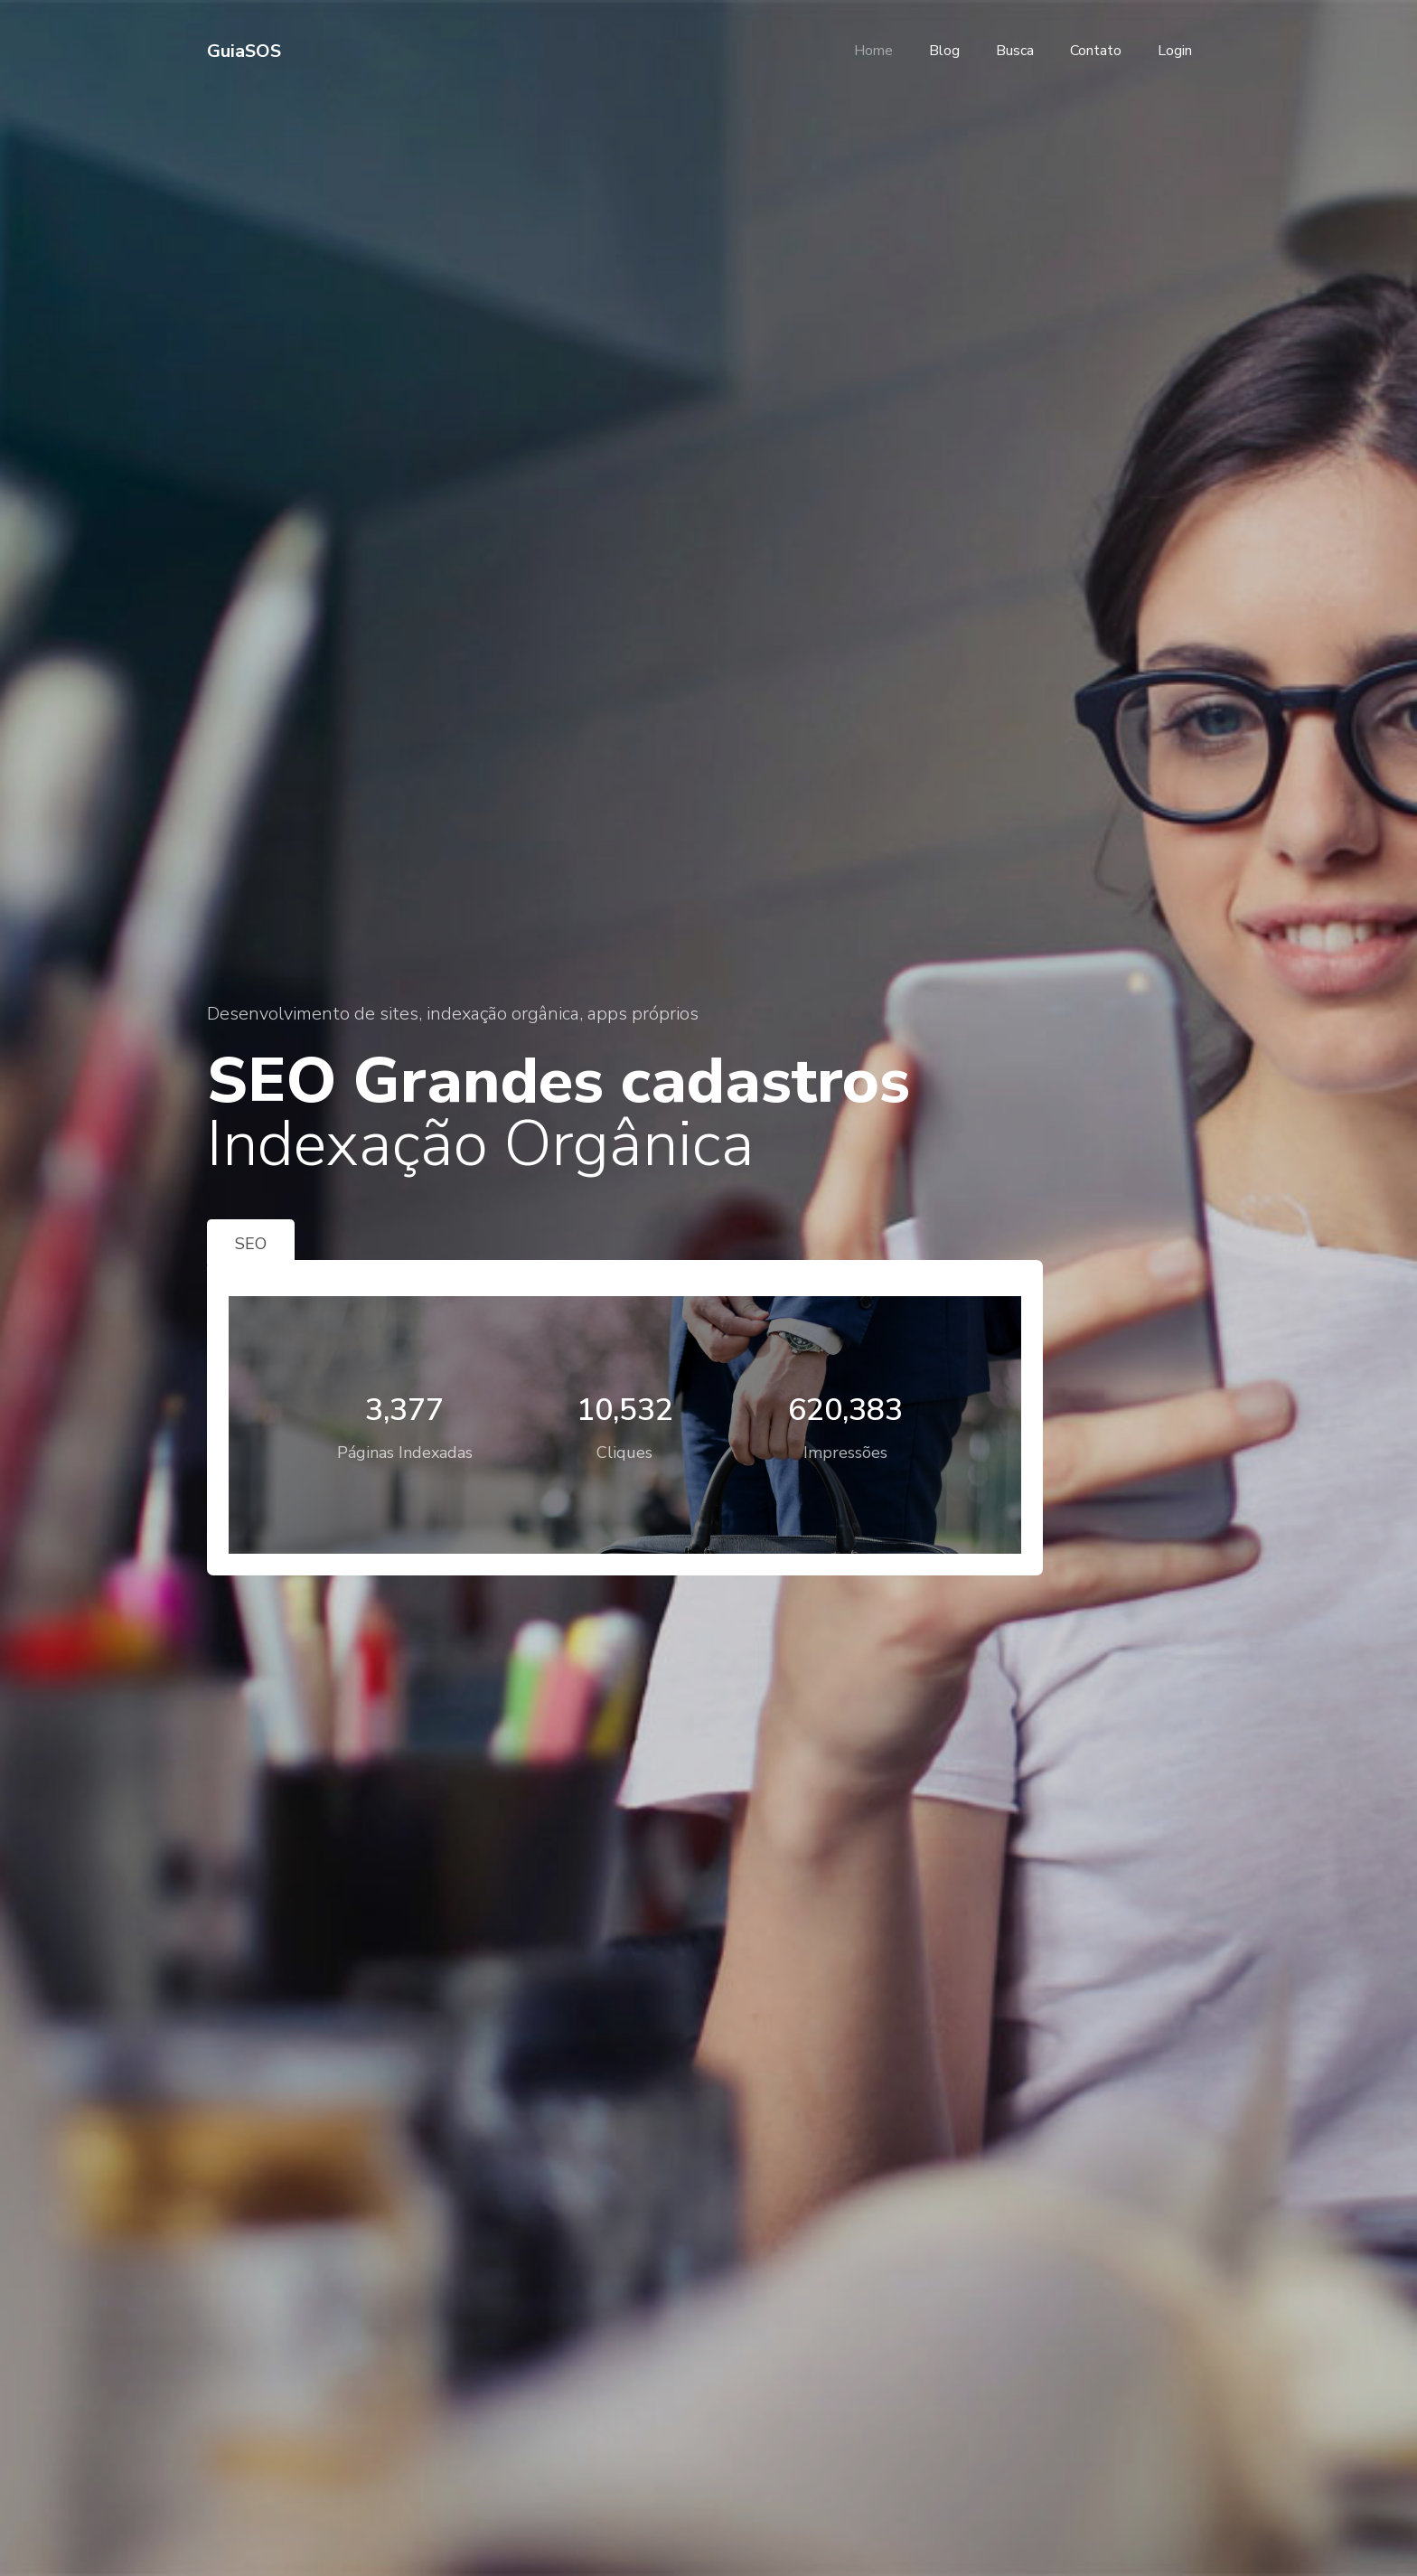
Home (873, 51)
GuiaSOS (244, 51)
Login (1175, 51)
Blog (944, 51)
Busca (1015, 51)
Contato (1095, 51)
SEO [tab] (251, 1244)
